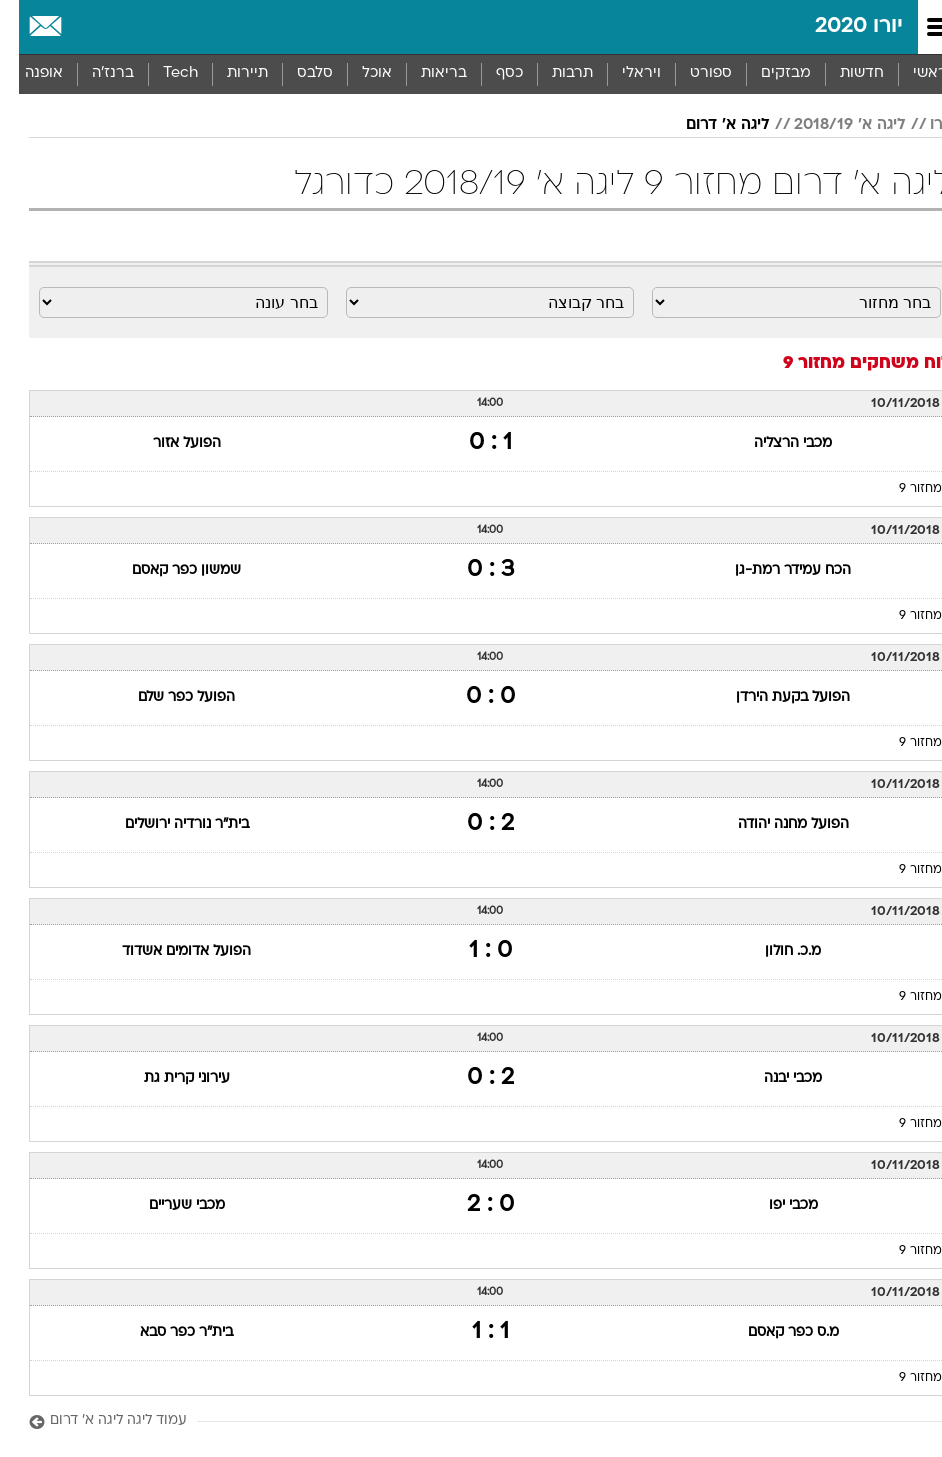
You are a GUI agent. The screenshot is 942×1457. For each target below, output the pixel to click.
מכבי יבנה (774, 1078)
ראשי (911, 73)
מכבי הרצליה (774, 443)
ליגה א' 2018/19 (831, 125)
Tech (161, 73)
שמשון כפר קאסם (167, 570)
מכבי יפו (774, 1205)
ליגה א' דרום (709, 125)
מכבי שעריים (168, 1205)
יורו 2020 (840, 26)
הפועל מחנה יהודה (774, 824)
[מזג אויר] (82, 27)
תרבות (553, 73)
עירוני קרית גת (168, 1078)
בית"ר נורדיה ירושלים (168, 824)
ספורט (692, 73)
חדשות (843, 73)
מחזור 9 (901, 489)
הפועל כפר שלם (167, 697)
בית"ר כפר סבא (167, 1332)
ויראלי (622, 73)
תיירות (228, 73)
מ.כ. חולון (774, 951)
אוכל (358, 73)
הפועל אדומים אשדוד (167, 951)
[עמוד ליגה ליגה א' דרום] (471, 1421)
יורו (921, 125)
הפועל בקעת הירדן (774, 697)
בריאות (425, 73)
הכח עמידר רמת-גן (774, 570)
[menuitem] (842, 74)
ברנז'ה (94, 73)
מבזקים (767, 73)
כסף (490, 73)
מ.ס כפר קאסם (774, 1332)
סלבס (296, 73)
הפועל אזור (168, 443)
